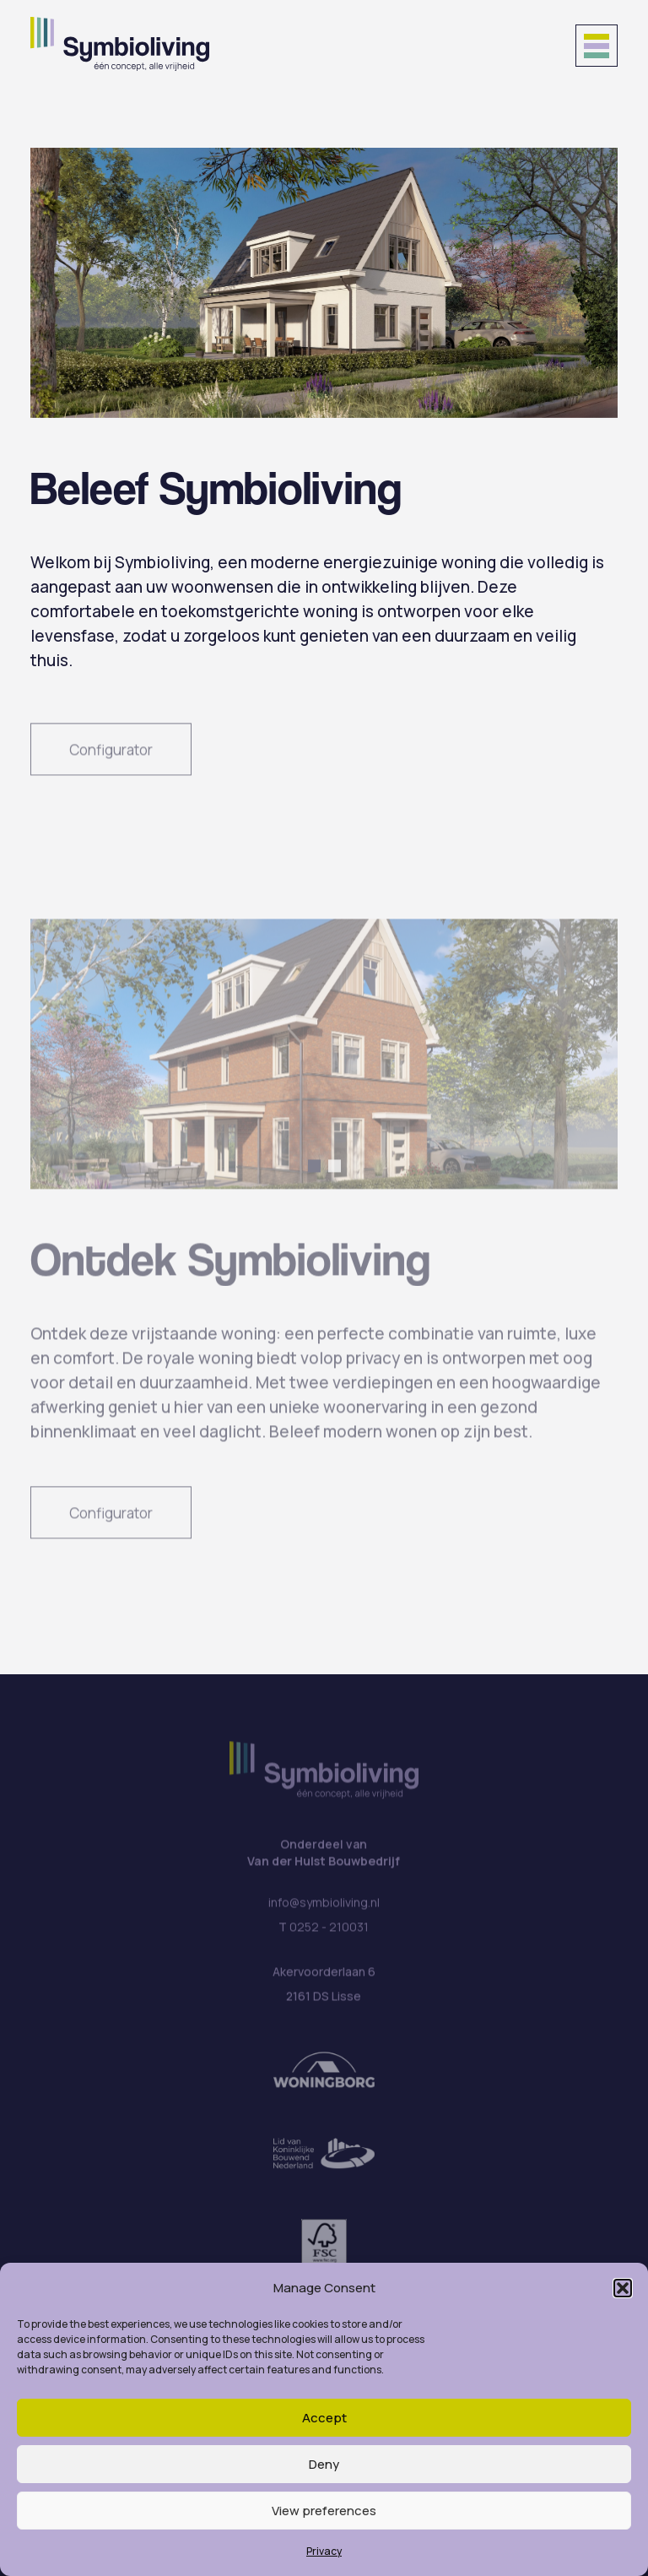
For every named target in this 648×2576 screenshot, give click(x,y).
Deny (324, 2464)
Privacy (324, 2551)
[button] (622, 2288)
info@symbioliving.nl (324, 1911)
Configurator (111, 757)
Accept (324, 2418)
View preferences (324, 2510)
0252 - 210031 (329, 1936)
